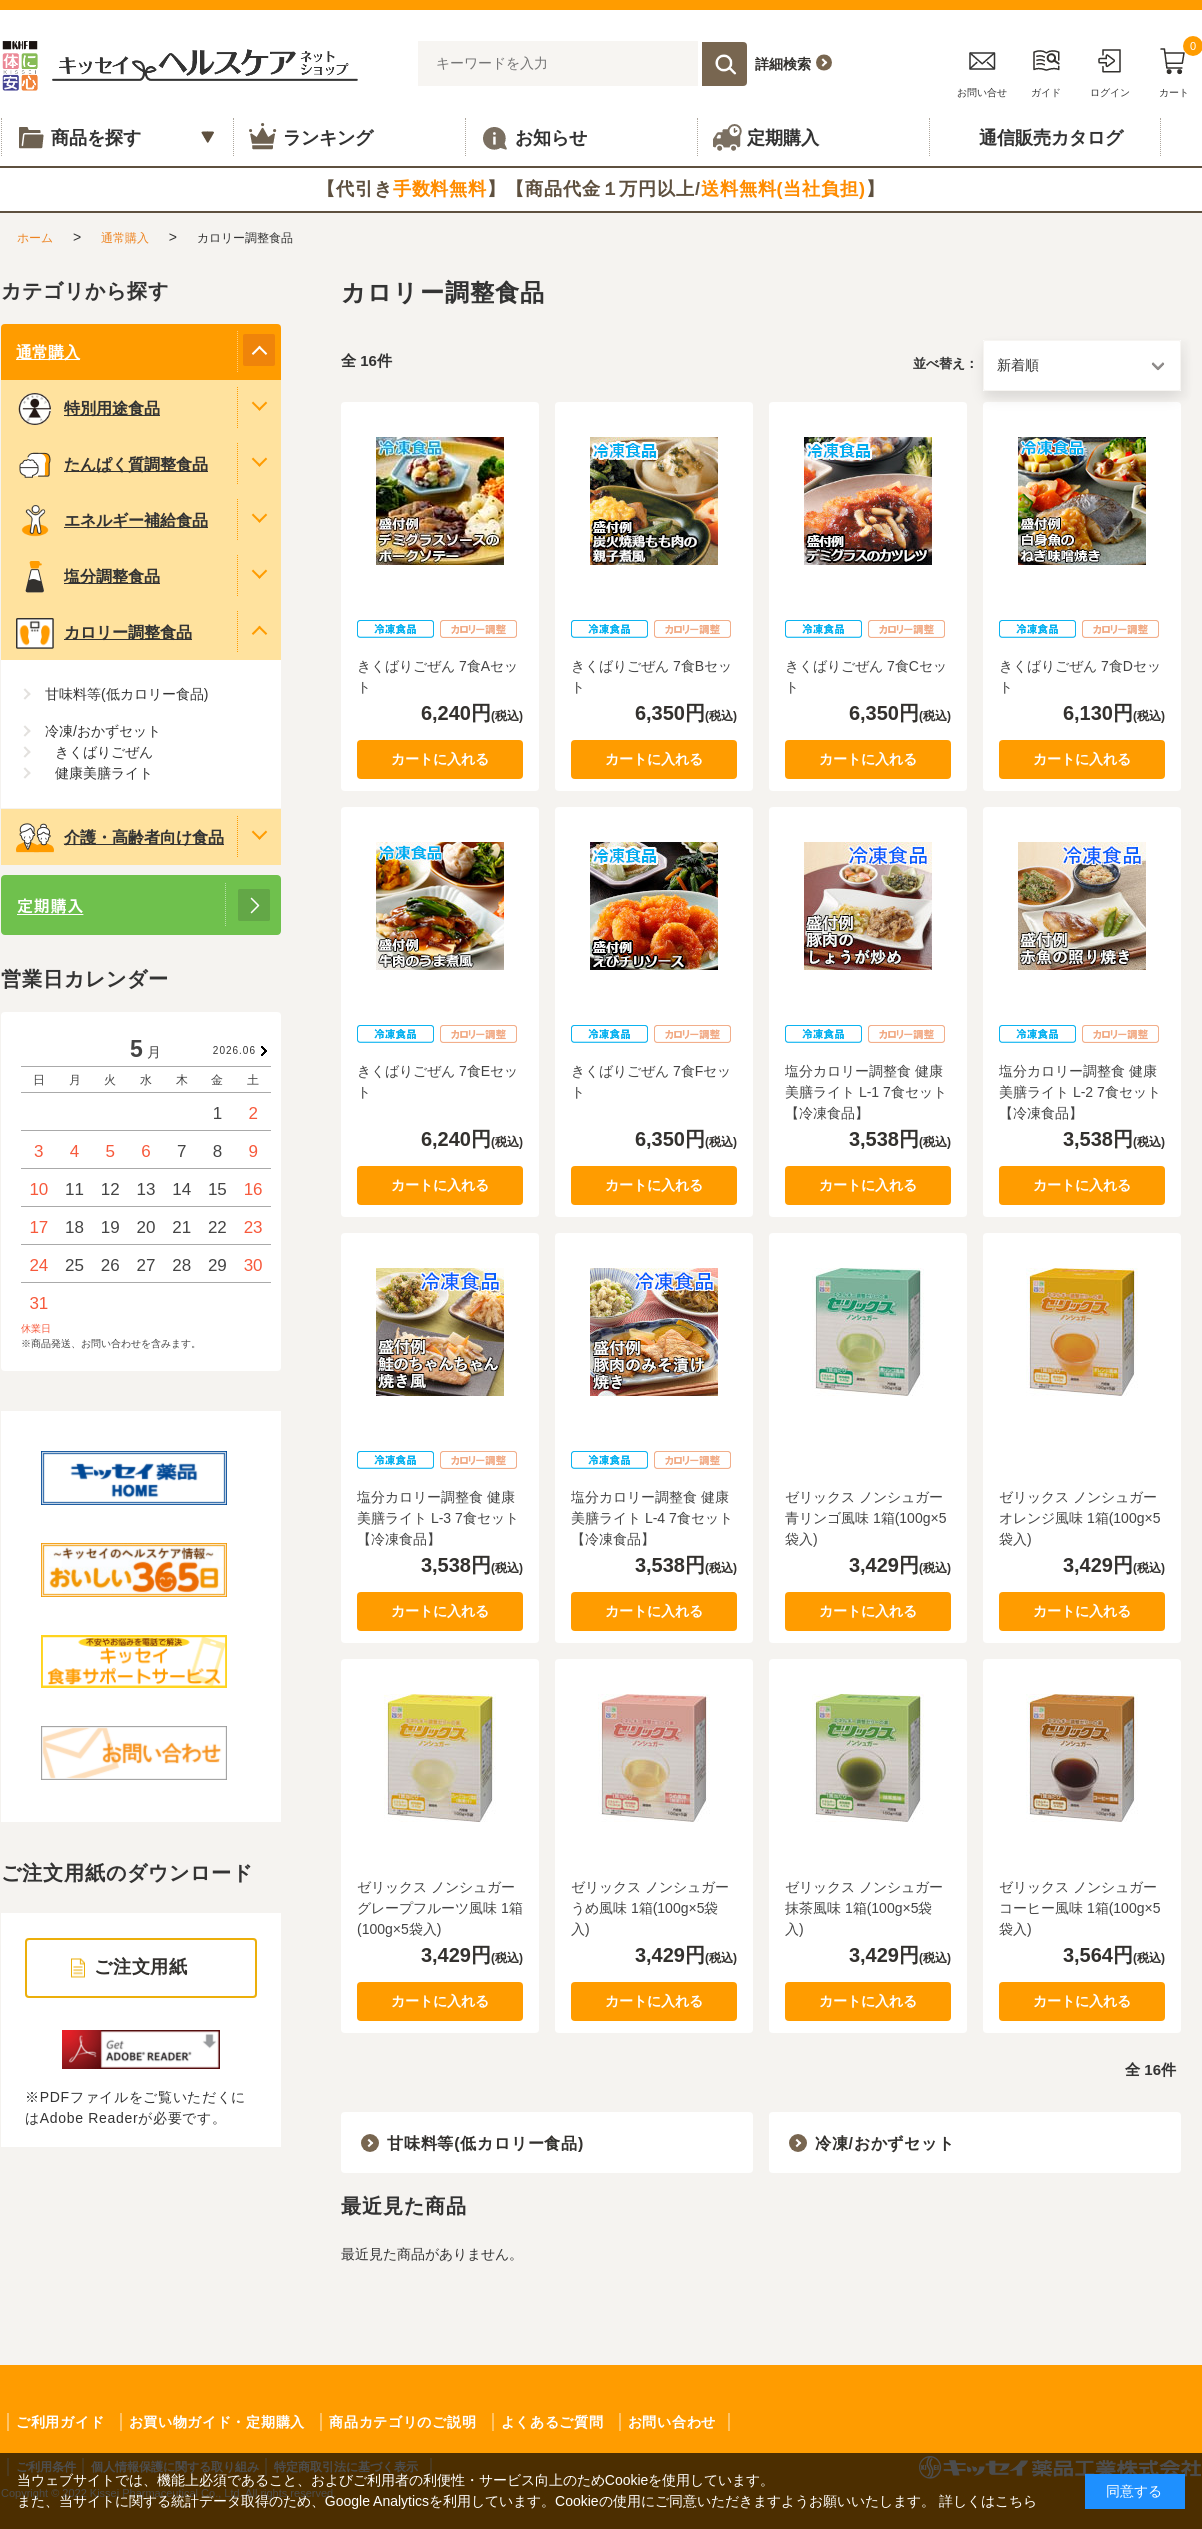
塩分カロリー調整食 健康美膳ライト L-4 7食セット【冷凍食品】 (652, 1518)
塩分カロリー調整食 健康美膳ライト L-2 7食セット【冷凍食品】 (1080, 1092)
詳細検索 (783, 64)
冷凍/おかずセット (885, 2143)
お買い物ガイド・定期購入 (217, 2422)
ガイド (1046, 69)
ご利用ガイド (60, 2422)
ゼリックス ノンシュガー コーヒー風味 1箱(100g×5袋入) (1079, 1908)
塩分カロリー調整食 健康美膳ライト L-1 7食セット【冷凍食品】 (866, 1092)
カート (1174, 69)
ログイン (1110, 69)
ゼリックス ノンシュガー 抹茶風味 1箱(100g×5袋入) (864, 1908)
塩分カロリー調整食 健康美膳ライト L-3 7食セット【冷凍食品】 (438, 1518)
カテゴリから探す (85, 291)
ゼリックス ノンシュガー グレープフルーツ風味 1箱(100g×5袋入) (440, 1908)
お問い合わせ (672, 2422)
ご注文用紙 (141, 1967)
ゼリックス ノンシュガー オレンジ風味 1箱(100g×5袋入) (1079, 1518)
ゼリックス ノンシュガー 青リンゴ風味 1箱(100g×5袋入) (865, 1518)
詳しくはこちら (988, 2501)
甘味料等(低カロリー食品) (485, 2143)
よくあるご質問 (552, 2422)
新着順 (1018, 365)
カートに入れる (440, 759)
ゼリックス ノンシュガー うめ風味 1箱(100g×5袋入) (650, 1908)
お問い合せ (982, 69)
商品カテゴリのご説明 (402, 2422)
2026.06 (234, 1050)
